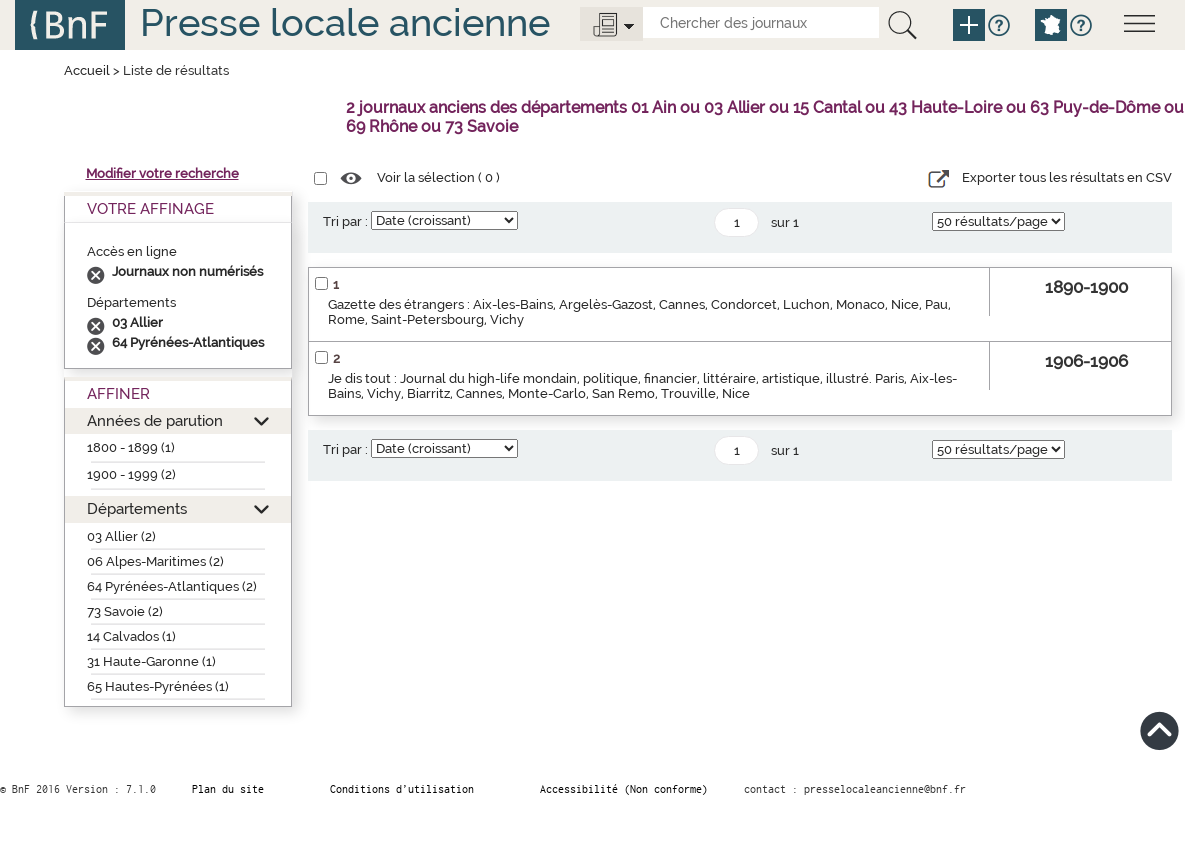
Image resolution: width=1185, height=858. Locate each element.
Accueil (87, 70)
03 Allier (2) (121, 536)
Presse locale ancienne (345, 22)
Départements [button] (137, 508)
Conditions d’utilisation (402, 789)
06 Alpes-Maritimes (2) (155, 561)
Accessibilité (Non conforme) (624, 789)
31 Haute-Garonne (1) (151, 661)
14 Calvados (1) (131, 636)
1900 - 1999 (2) (131, 474)
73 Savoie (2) (125, 611)
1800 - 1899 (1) (131, 447)
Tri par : (345, 221)
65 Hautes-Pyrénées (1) (158, 686)
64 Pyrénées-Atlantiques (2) (172, 586)
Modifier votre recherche (162, 173)
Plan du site (228, 789)
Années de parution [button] (155, 420)
